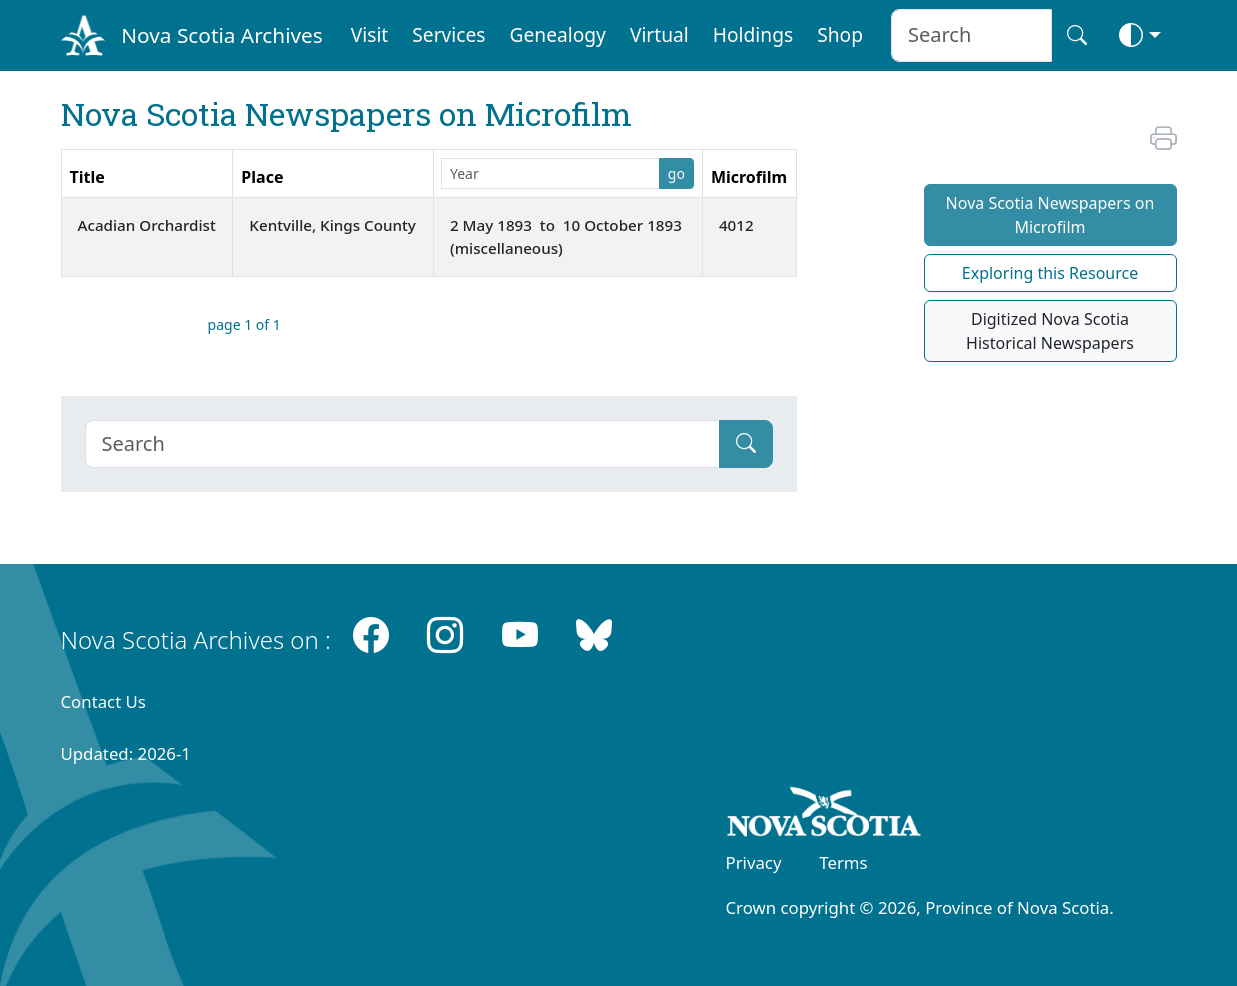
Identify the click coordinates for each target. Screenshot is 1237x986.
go (676, 173)
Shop (840, 34)
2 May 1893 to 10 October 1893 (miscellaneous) (566, 236)
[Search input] (971, 35)
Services (448, 34)
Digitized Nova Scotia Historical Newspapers (1050, 331)
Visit (370, 34)
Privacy (754, 862)
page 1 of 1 (244, 324)
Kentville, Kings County (332, 225)
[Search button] (1077, 35)
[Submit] (746, 444)
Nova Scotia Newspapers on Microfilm (1050, 215)
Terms (843, 862)
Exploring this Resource (1050, 273)
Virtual (659, 34)
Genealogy (558, 34)
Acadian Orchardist (147, 225)
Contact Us (103, 701)
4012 (736, 225)
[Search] (402, 444)
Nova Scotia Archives (221, 35)
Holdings (753, 34)
